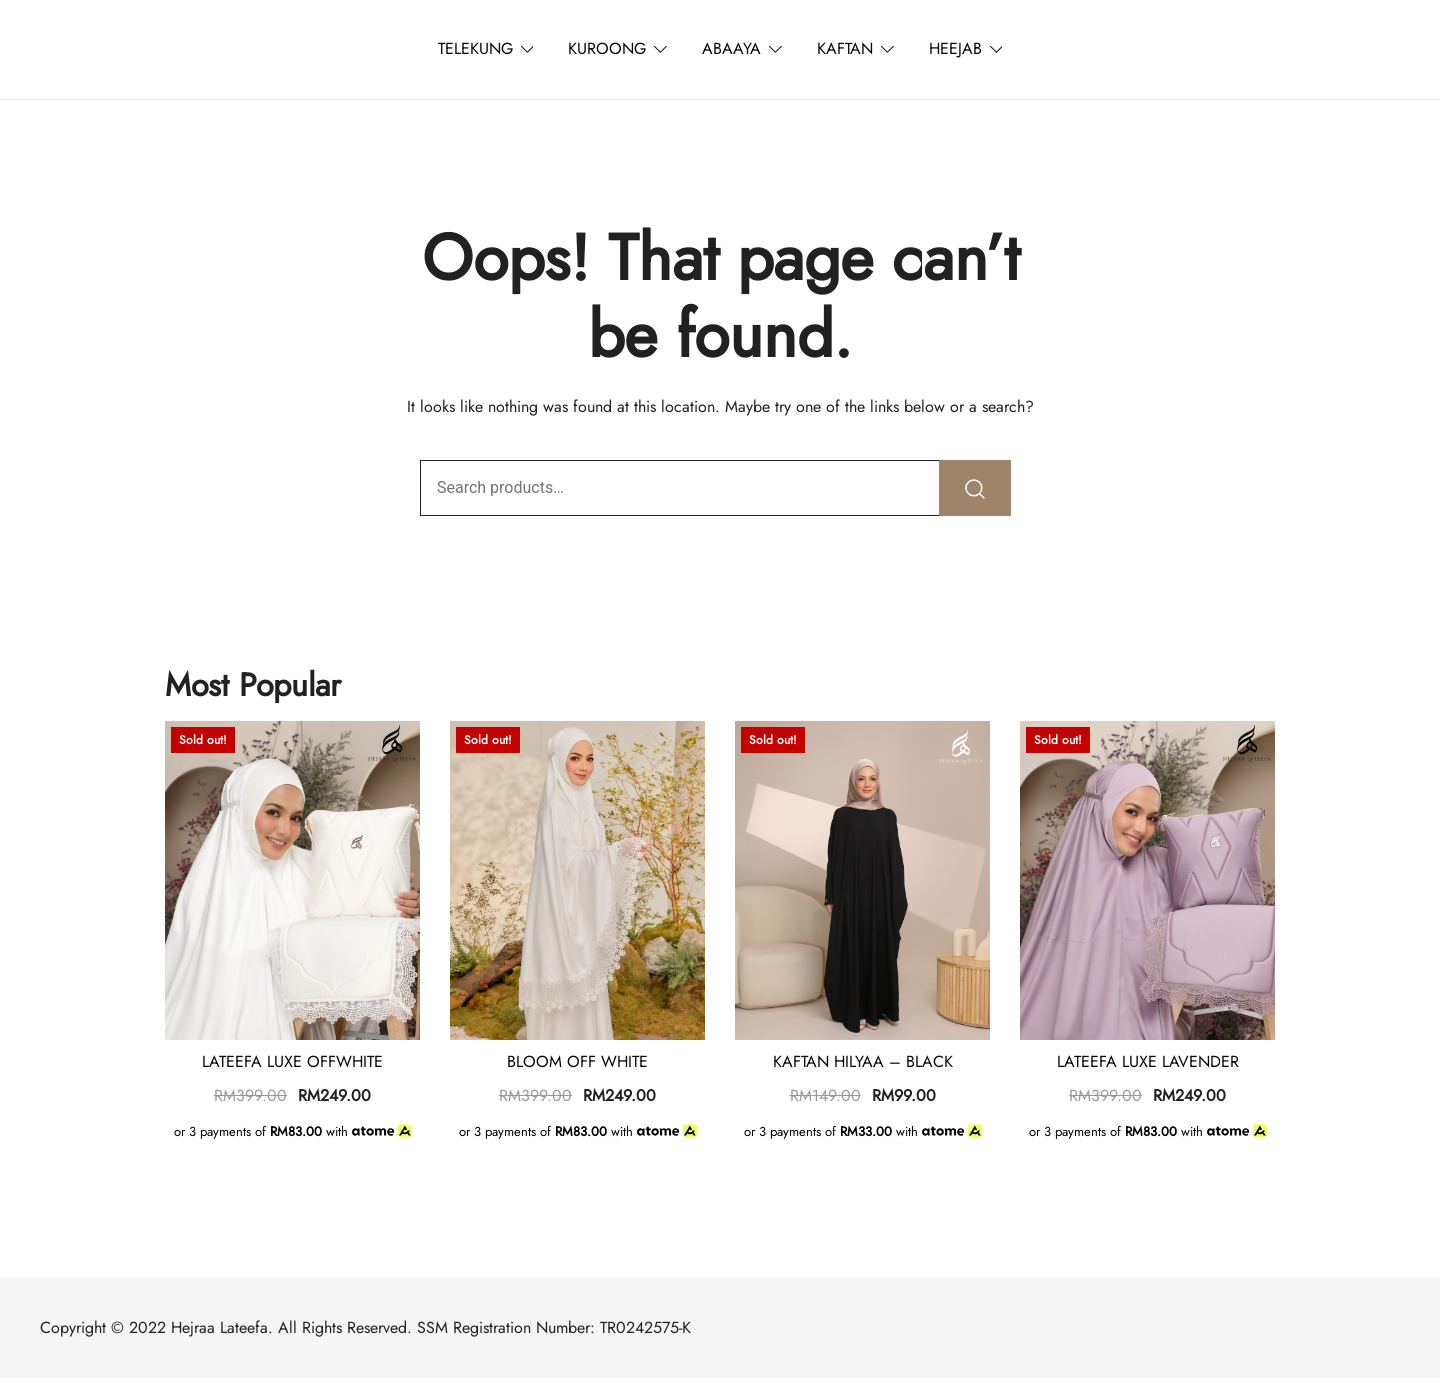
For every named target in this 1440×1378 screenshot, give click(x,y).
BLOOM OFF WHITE (577, 1061)
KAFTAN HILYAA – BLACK (863, 1061)
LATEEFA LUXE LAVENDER (1148, 1061)
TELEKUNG (475, 48)
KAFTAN (845, 48)
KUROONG (607, 48)
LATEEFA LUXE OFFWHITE (292, 1061)
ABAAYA (731, 48)
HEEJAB (955, 48)
